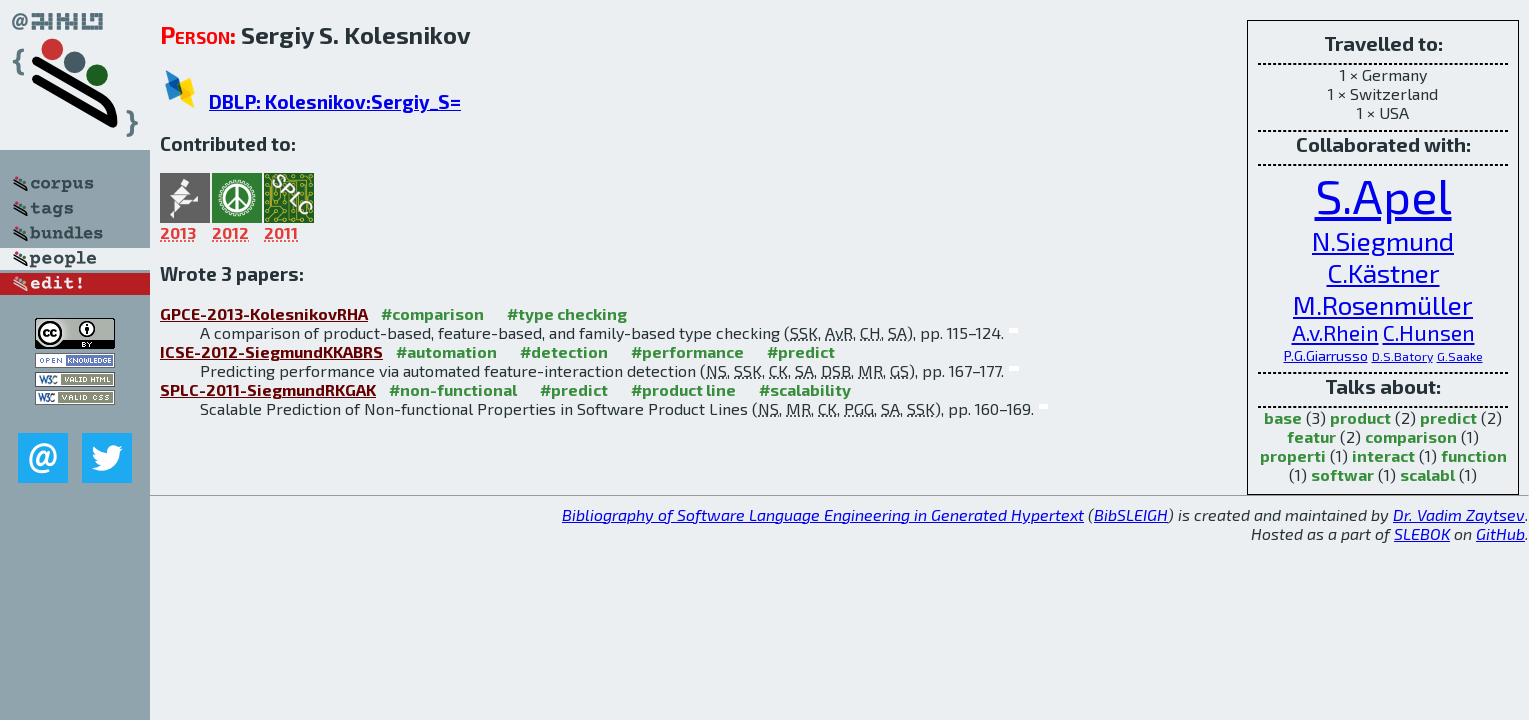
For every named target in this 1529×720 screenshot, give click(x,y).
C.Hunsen (1429, 332)
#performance (687, 351)
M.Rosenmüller (1383, 304)
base (1283, 417)
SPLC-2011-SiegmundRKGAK (268, 389)
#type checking (567, 313)
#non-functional (453, 389)
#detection (564, 351)
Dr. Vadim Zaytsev (1459, 514)
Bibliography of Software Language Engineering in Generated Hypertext (823, 514)
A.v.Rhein (1335, 332)
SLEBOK (1422, 533)
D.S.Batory (1402, 356)
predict (1448, 417)
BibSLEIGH (1131, 514)
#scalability (805, 389)
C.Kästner (1383, 272)
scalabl (1427, 474)
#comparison (432, 313)
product (1360, 417)
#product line (683, 389)
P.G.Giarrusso (1326, 355)
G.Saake (1460, 356)
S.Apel (1383, 195)
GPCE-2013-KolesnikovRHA (264, 313)
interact (1383, 455)
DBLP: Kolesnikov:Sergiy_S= (335, 101)
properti (1293, 455)
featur (1311, 436)
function (1474, 455)
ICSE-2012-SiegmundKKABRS (271, 351)
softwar (1342, 474)
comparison (1411, 436)
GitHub (1500, 533)
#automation (446, 351)
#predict (801, 351)
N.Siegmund (1383, 240)
